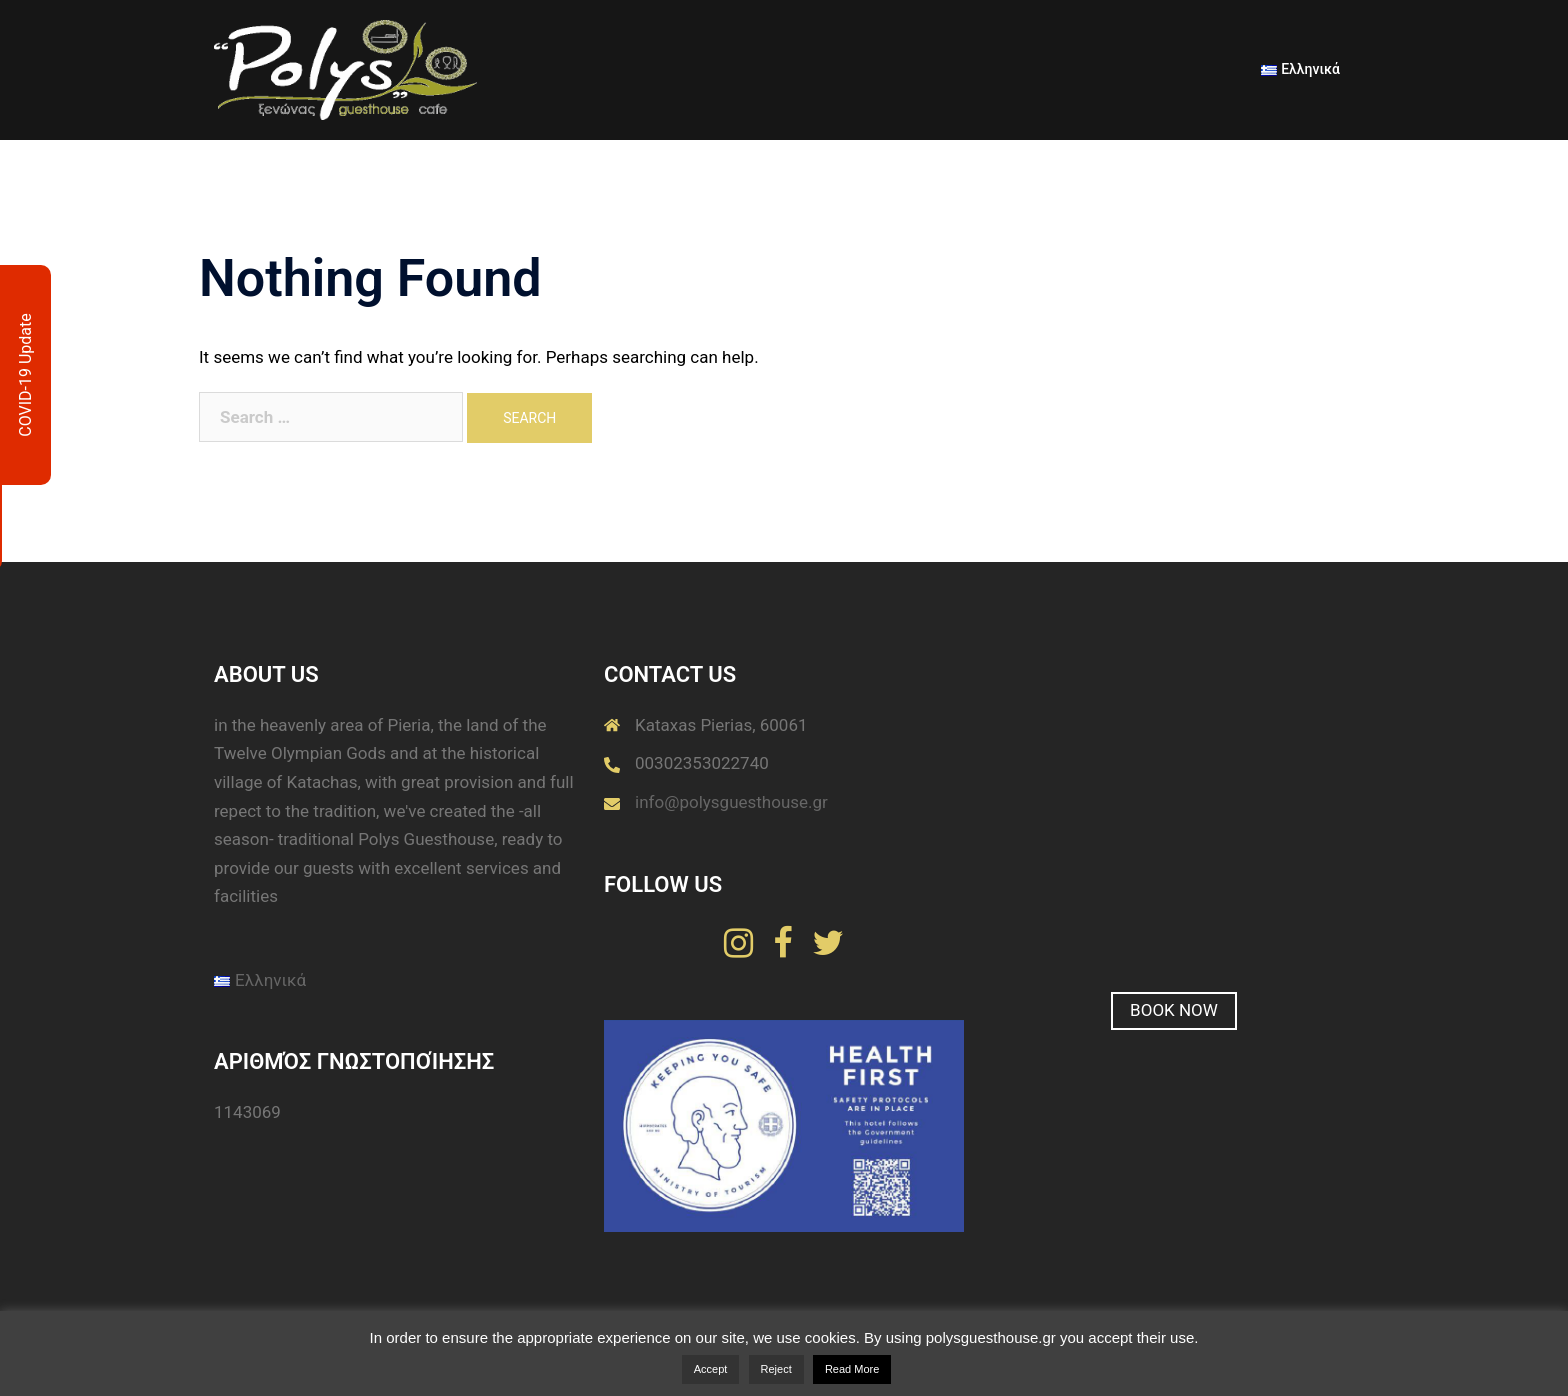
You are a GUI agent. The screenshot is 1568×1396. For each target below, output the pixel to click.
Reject (776, 1369)
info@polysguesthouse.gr (731, 802)
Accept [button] (711, 1369)
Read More (852, 1369)
